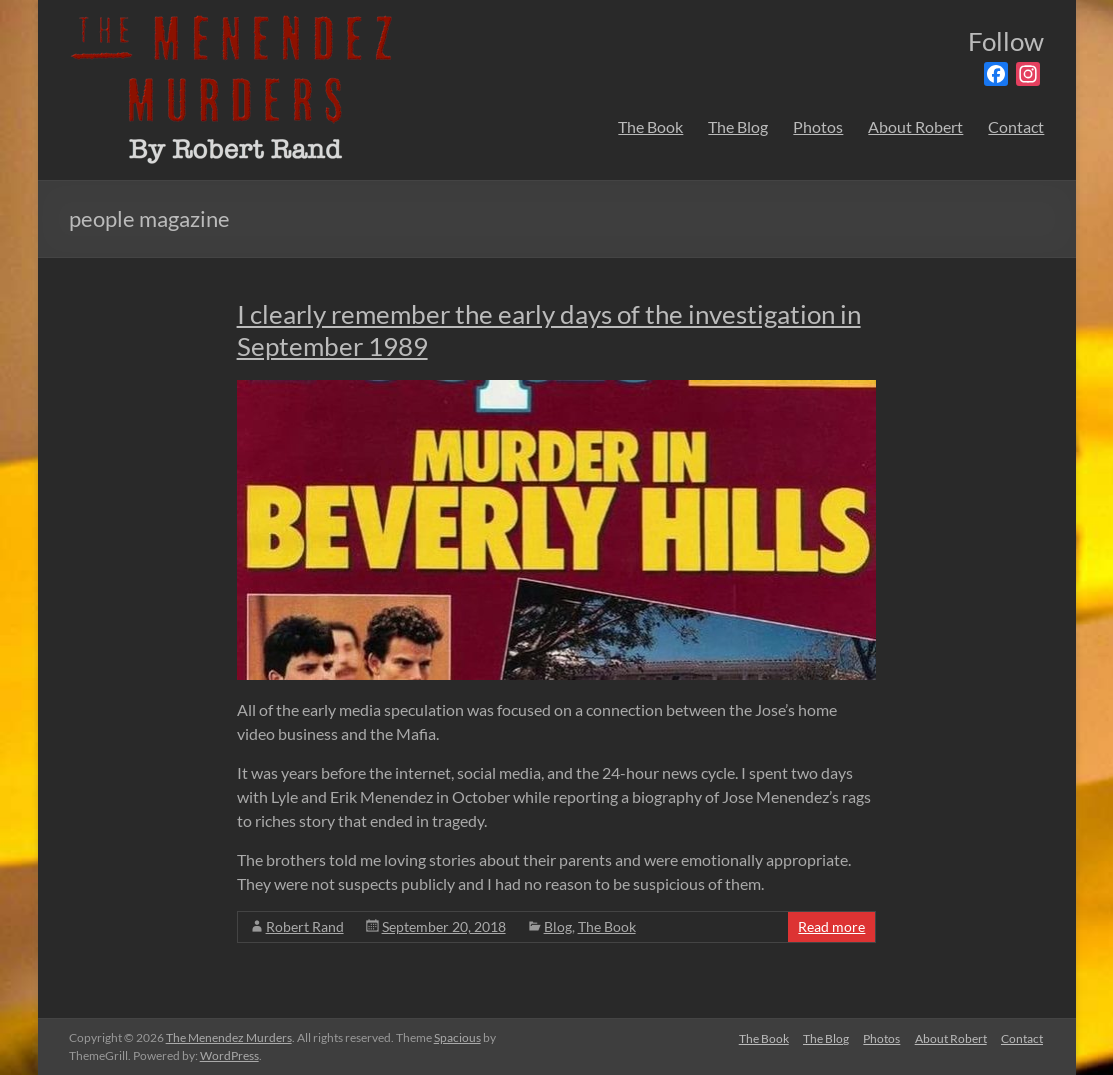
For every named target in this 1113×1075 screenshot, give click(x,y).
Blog (558, 926)
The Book (650, 126)
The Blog (738, 126)
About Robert (915, 126)
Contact (1016, 126)
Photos (818, 126)
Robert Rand (305, 926)
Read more (831, 926)
